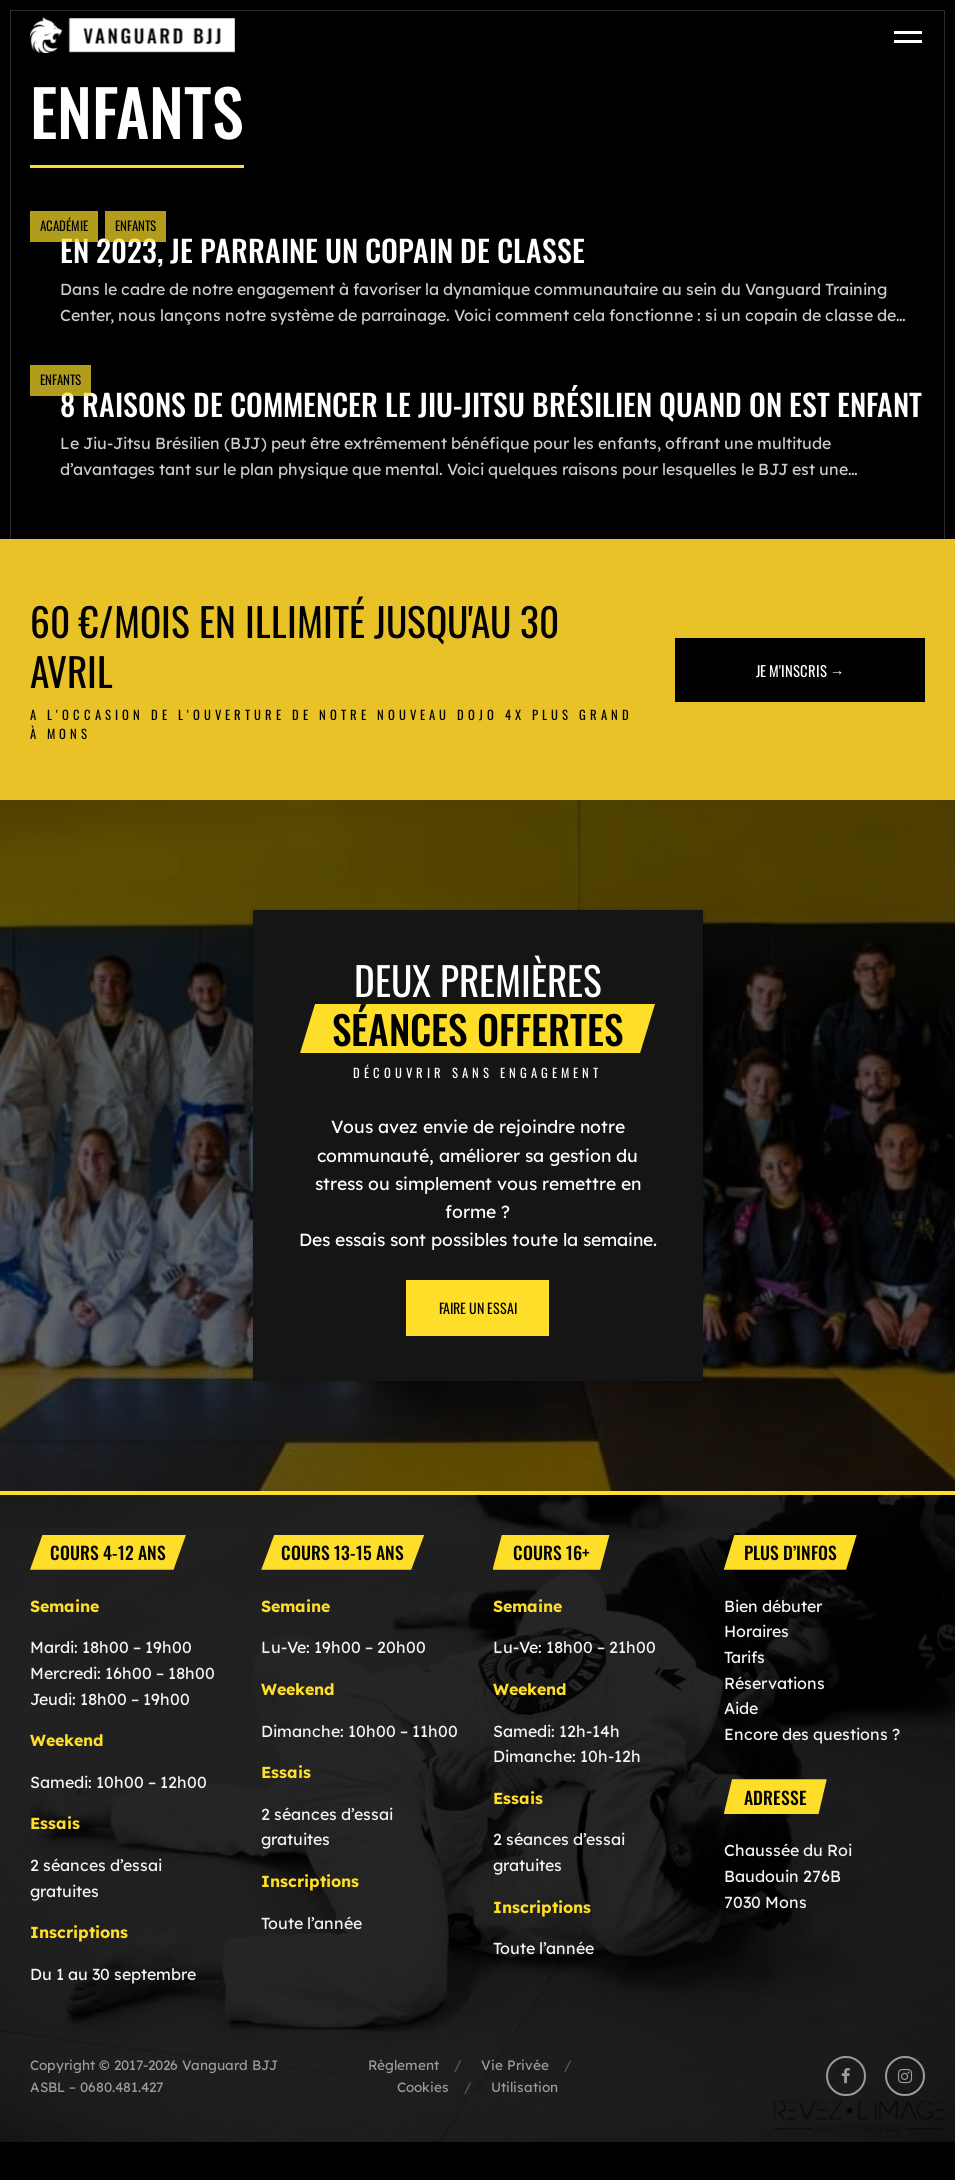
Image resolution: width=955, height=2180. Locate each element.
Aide (741, 1746)
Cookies (423, 2124)
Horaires (756, 1669)
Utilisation (524, 2124)
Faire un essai (478, 1345)
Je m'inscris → (800, 708)
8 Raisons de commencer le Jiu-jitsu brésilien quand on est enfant (449, 422)
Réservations (774, 1721)
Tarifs (744, 1695)
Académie (64, 225)
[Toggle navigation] (909, 35)
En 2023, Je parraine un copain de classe (324, 249)
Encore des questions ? (812, 1772)
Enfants (135, 225)
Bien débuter (773, 1644)
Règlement (403, 2102)
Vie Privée (515, 2102)
